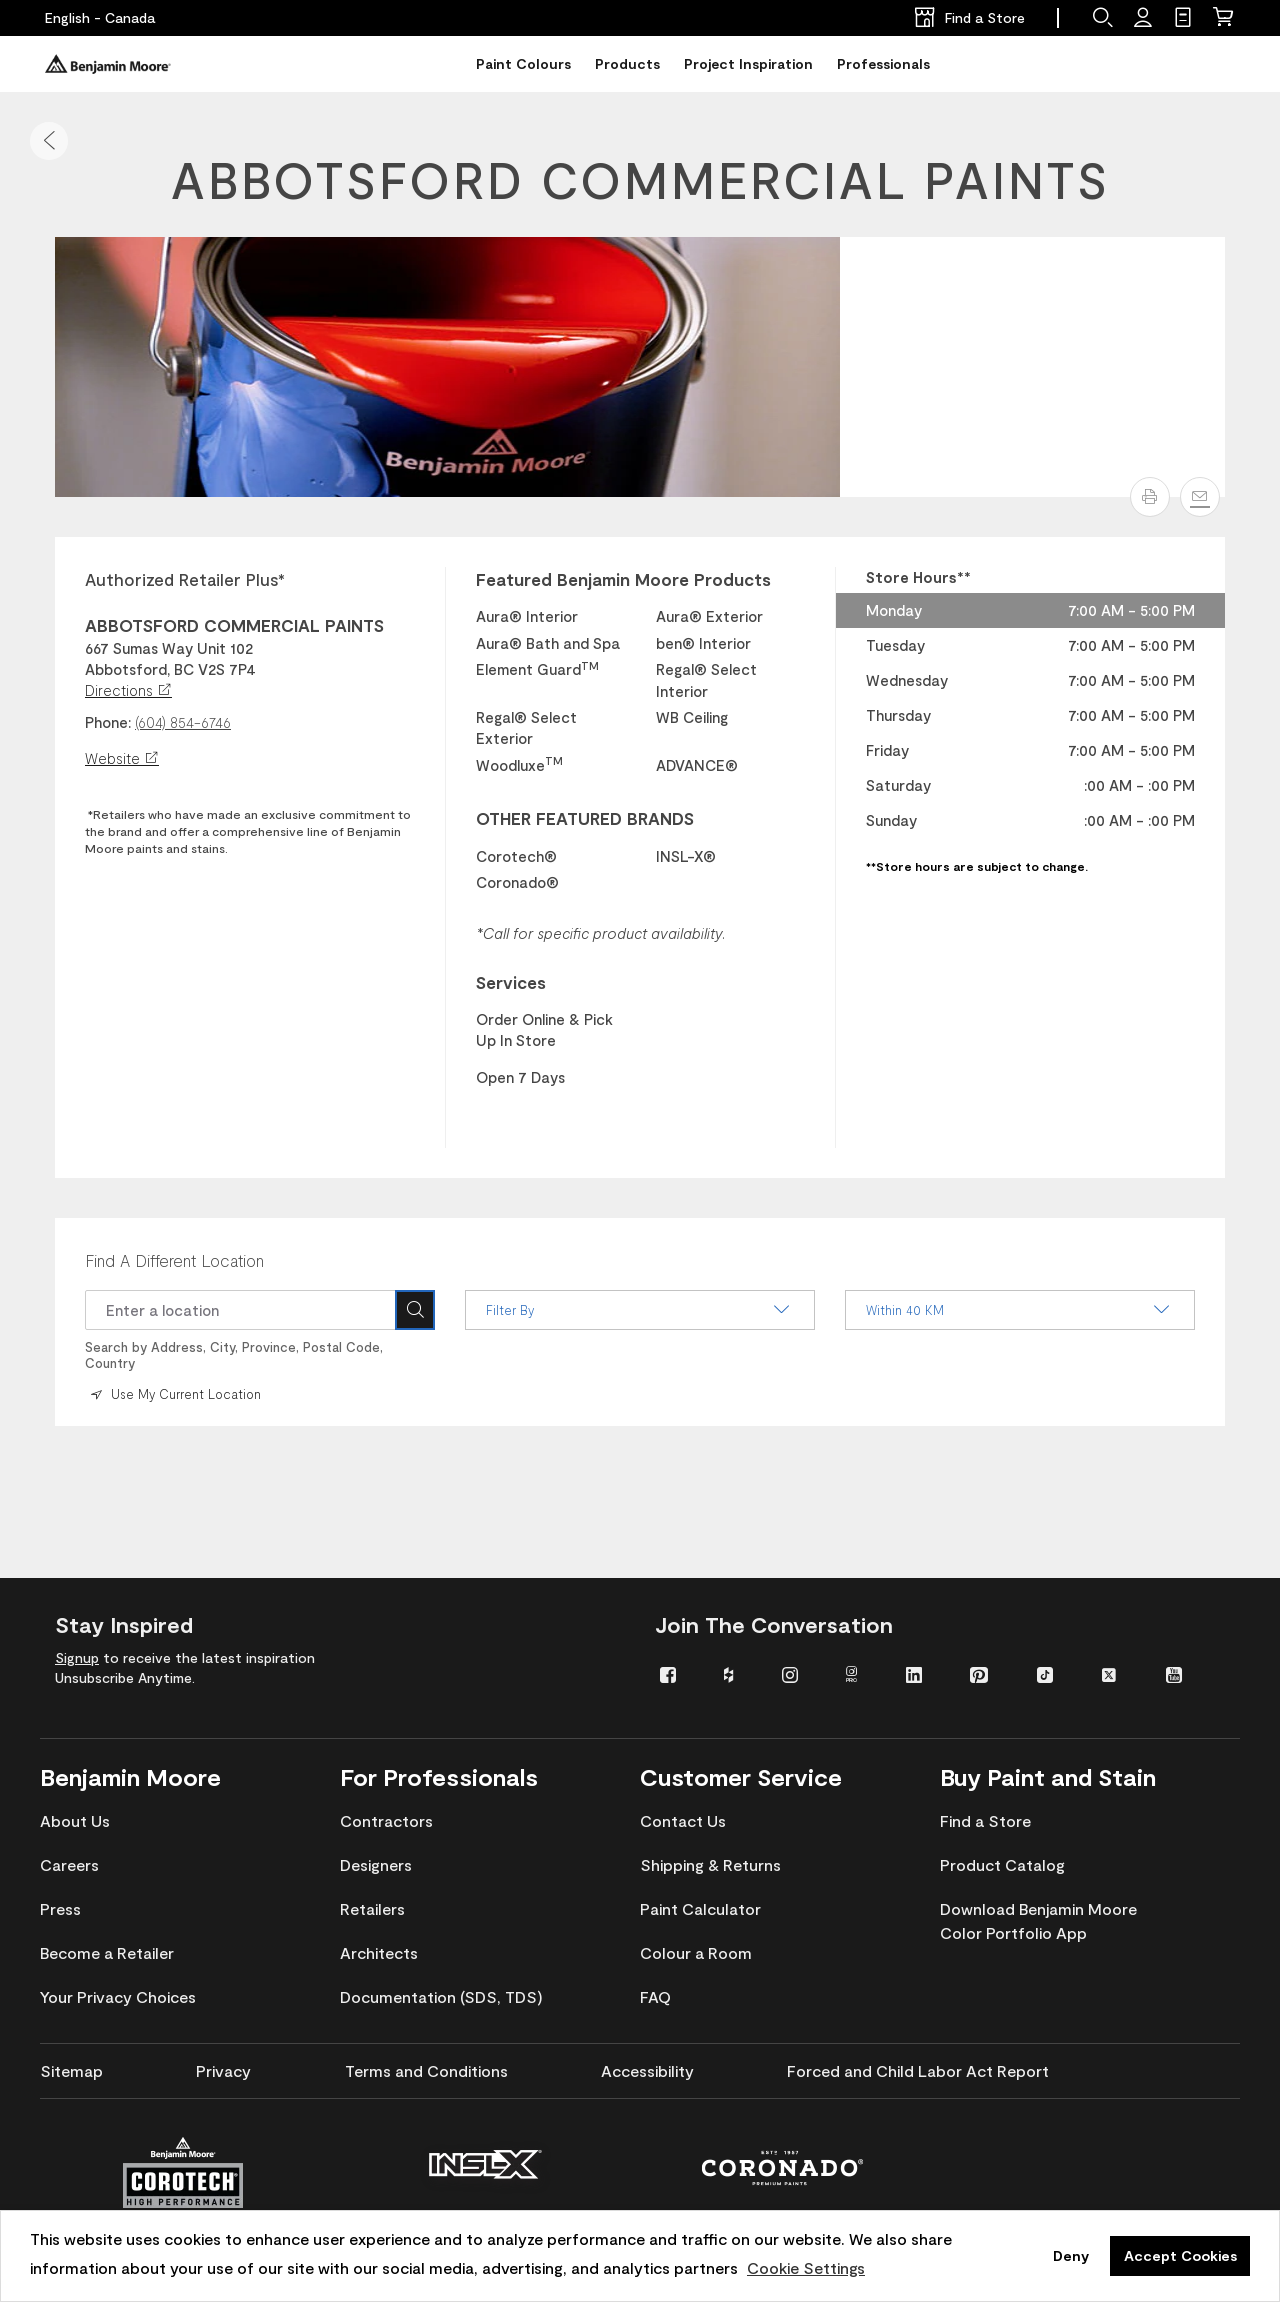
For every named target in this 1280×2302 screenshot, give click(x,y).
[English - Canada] (100, 18)
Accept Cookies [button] (1180, 2255)
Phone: (108, 722)
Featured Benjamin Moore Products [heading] (623, 579)
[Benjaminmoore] (108, 64)
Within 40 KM (1020, 1310)
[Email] (1200, 497)
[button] (49, 141)
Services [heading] (511, 982)
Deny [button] (1071, 2255)
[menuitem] (677, 1673)
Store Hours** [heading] (918, 577)
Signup (77, 1657)
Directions (128, 690)
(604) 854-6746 (183, 722)
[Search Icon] (415, 1310)
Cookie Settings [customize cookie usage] (806, 2267)
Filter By (640, 1310)
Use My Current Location (174, 1394)
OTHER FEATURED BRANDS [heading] (585, 818)
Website (122, 758)
